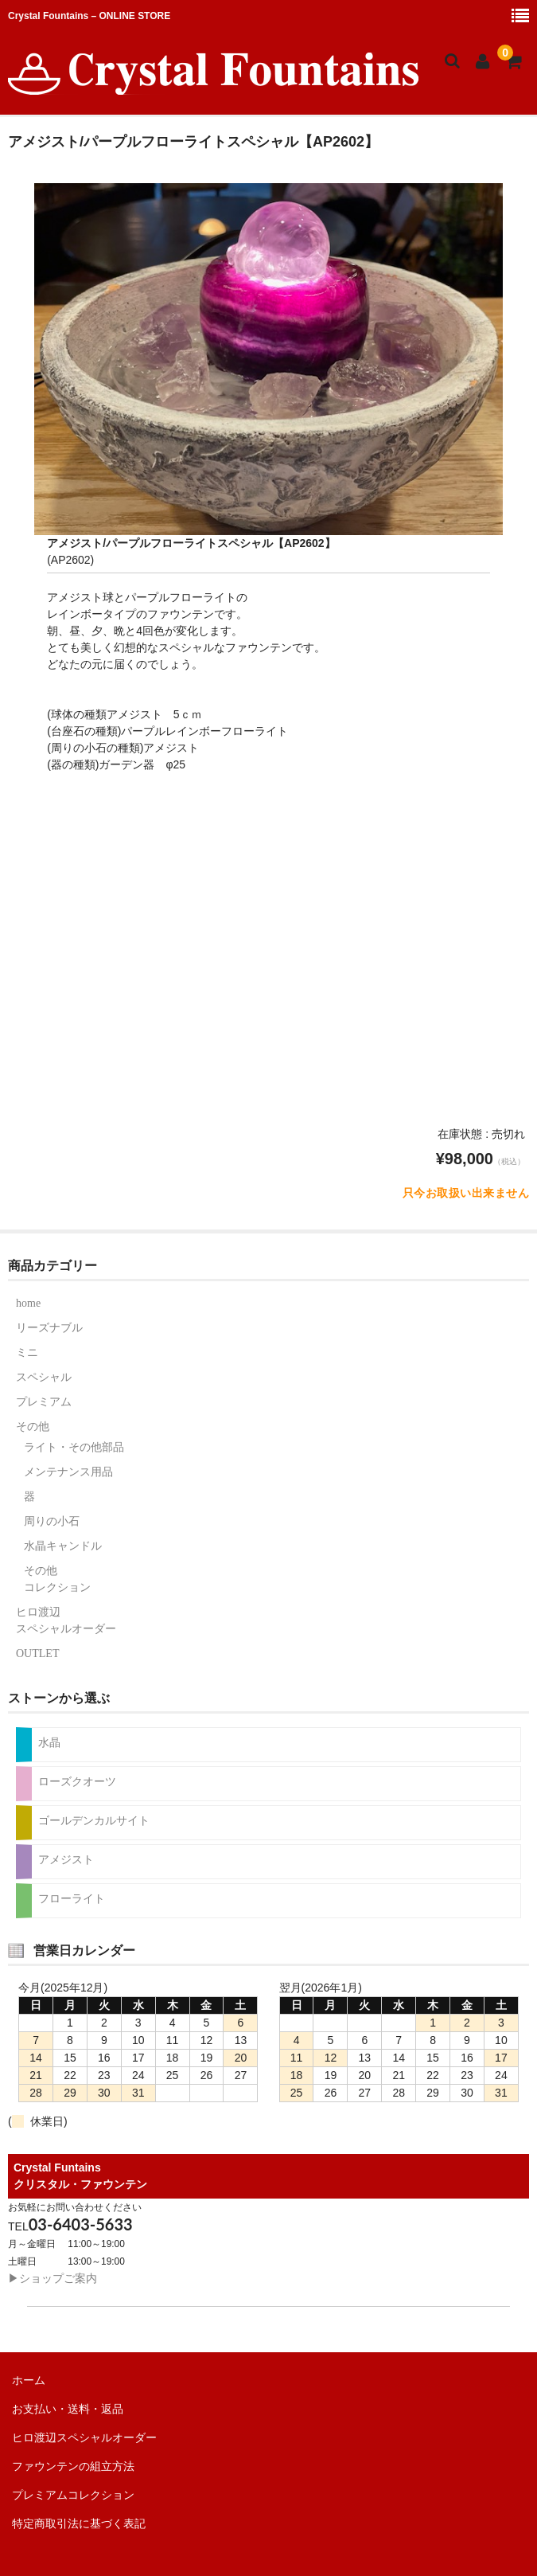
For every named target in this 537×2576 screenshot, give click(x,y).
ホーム (28, 2380)
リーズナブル (49, 1328)
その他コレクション (57, 1579)
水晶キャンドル (63, 1546)
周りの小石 (52, 1521)
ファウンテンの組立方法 (73, 2466)
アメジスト (66, 1860)
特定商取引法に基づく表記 (79, 2523)
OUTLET (37, 1653)
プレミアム (44, 1402)
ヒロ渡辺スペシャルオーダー (66, 1620)
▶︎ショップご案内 (52, 2278)
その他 (32, 1427)
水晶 (49, 1743)
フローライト (71, 1899)
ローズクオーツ (77, 1782)
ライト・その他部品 (74, 1447)
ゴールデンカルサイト (94, 1821)
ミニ (27, 1352)
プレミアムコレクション (73, 2494)
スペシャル (44, 1377)
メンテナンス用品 (68, 1472)
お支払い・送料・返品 (67, 2408)
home (28, 1303)
